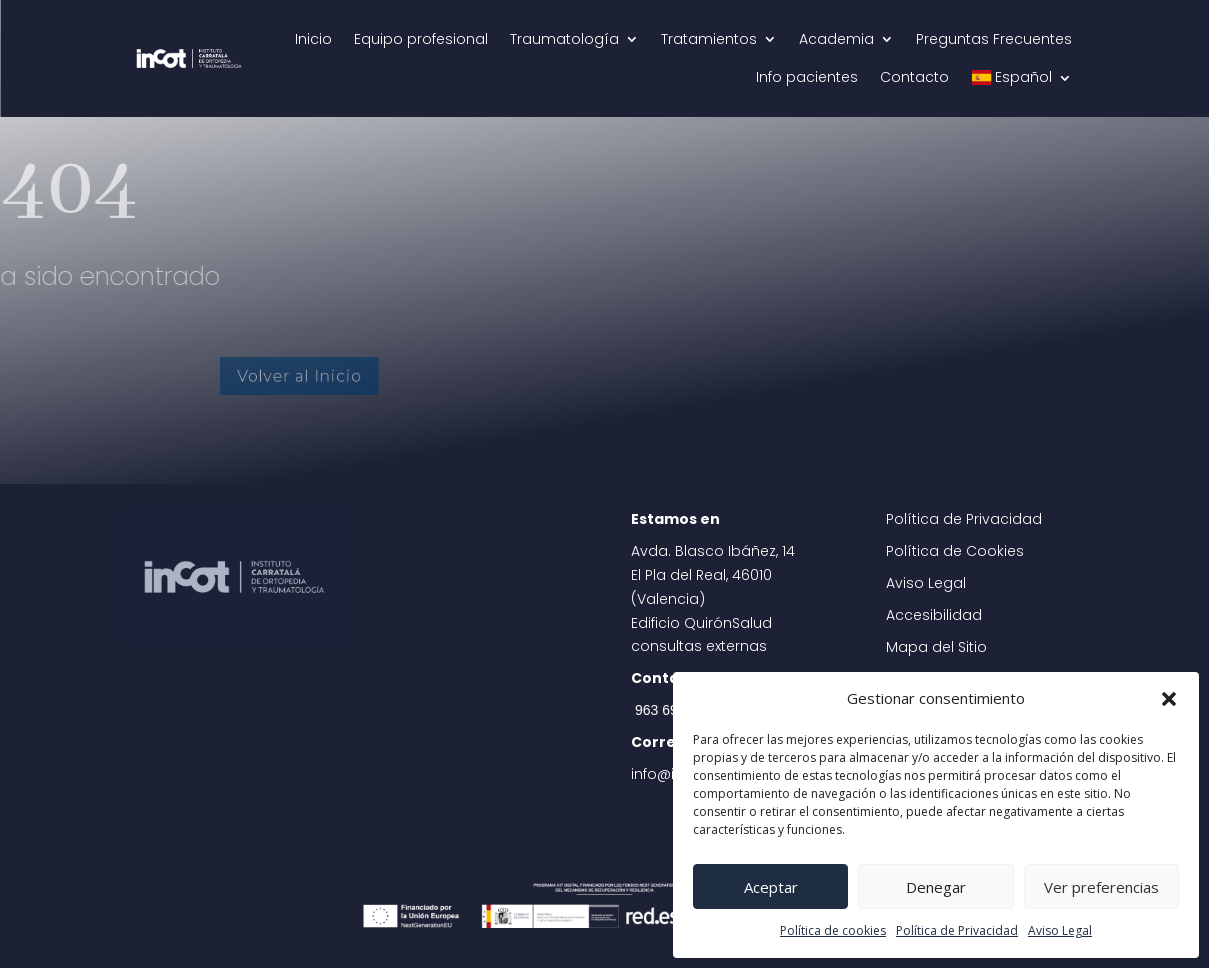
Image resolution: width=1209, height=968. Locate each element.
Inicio (313, 39)
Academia (836, 39)
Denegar (936, 887)
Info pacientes (807, 77)
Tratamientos (709, 39)
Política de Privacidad (957, 930)
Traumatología (564, 39)
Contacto (914, 77)
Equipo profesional (421, 39)
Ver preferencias (1101, 887)
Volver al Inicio (340, 375)
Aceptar (771, 887)
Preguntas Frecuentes (994, 39)
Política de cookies (833, 930)
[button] (1169, 699)
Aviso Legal (1060, 930)
